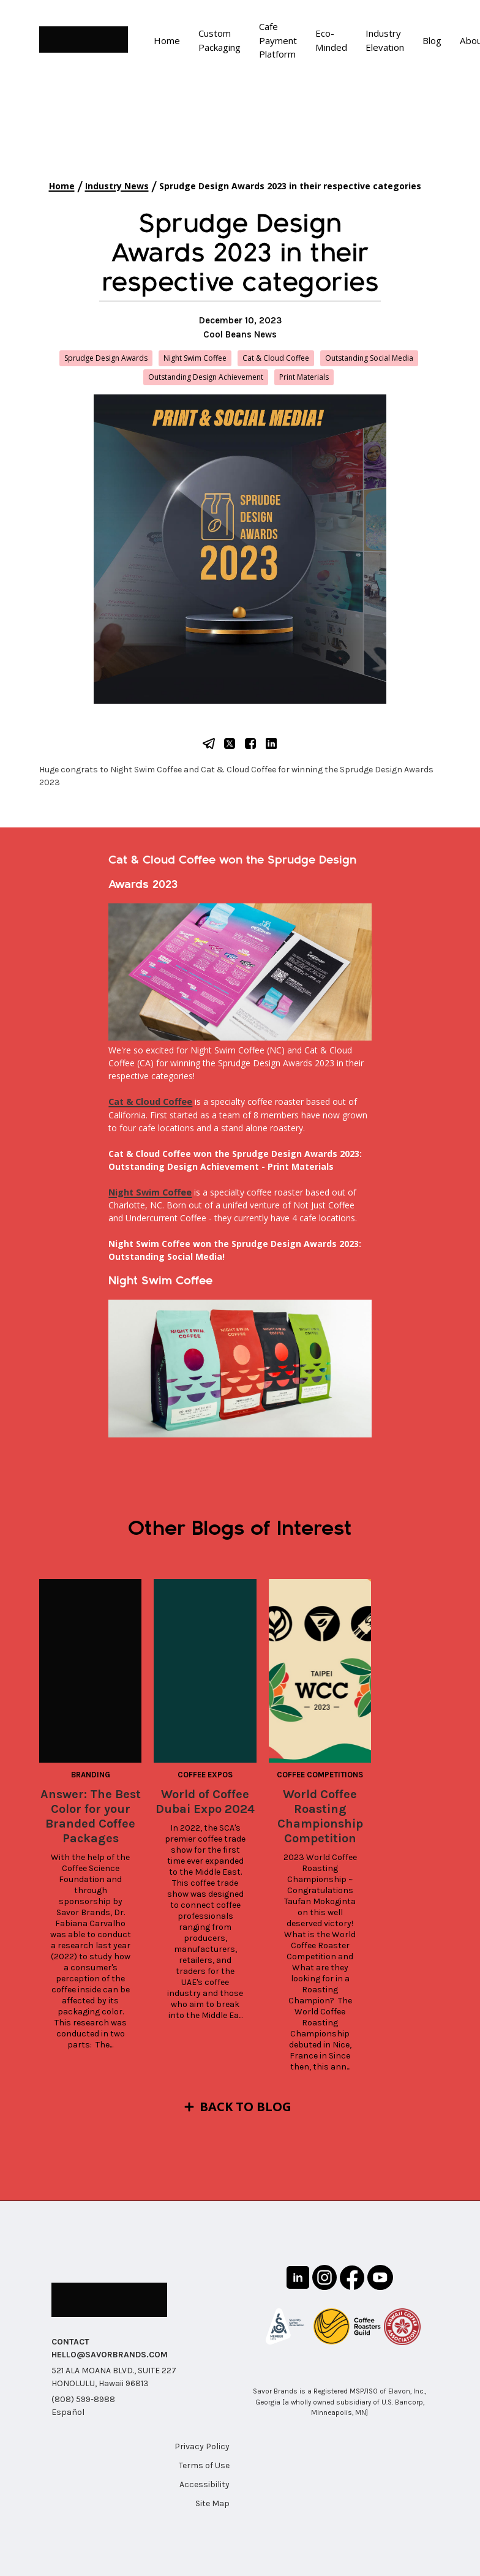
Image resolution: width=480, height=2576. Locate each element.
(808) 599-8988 (83, 2395)
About (460, 39)
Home (166, 39)
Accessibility (204, 2481)
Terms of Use (204, 2462)
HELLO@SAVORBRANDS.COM (109, 2351)
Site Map (212, 2500)
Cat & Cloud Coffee (149, 1099)
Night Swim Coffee (149, 1189)
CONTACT (70, 2338)
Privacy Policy (202, 2443)
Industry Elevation (375, 39)
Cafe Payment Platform (273, 39)
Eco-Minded (324, 39)
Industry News (117, 183)
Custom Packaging (217, 39)
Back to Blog (245, 2103)
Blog (420, 39)
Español (67, 2408)
